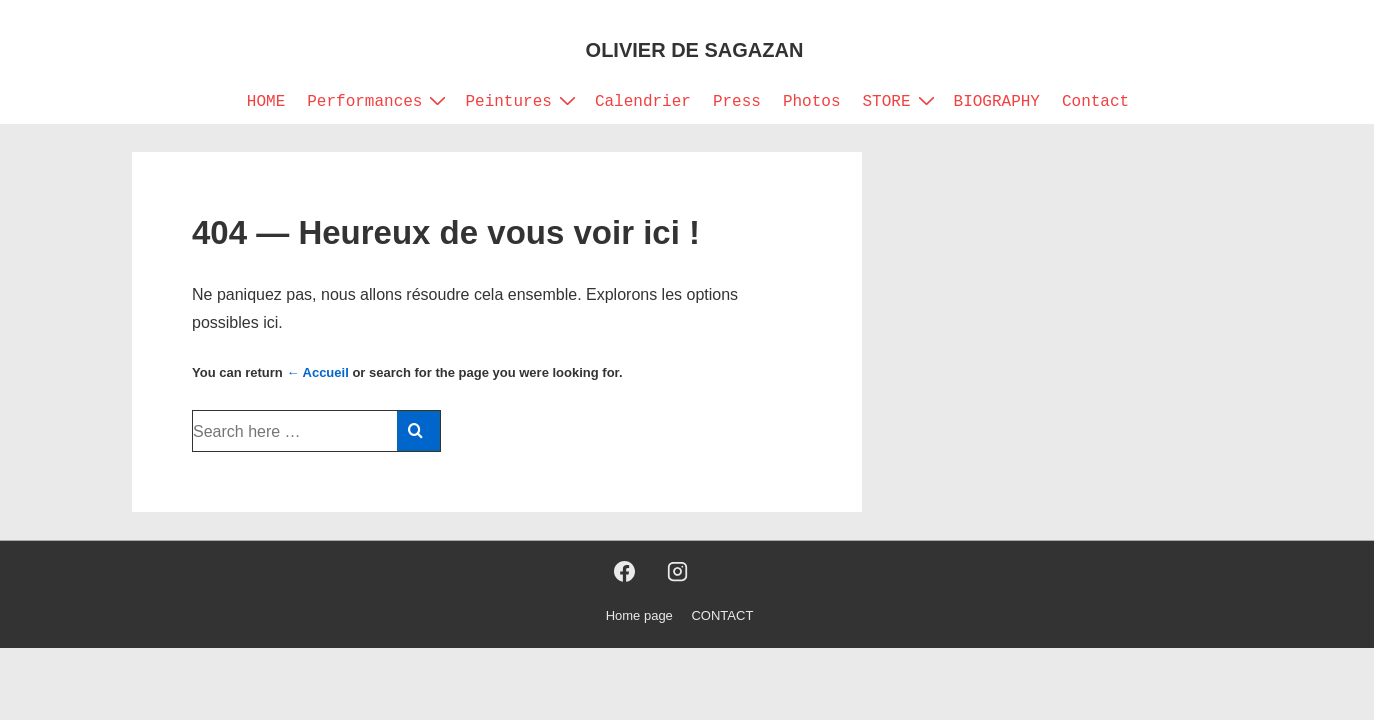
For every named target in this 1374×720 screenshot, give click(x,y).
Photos (812, 102)
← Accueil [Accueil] (317, 372)
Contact (1095, 102)
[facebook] (625, 572)
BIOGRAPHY (997, 102)
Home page (639, 615)
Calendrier (643, 102)
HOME (266, 102)
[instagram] (677, 572)
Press (737, 102)
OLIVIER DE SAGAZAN (695, 50)
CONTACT (722, 615)
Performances (379, 101)
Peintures (522, 101)
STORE (901, 101)
